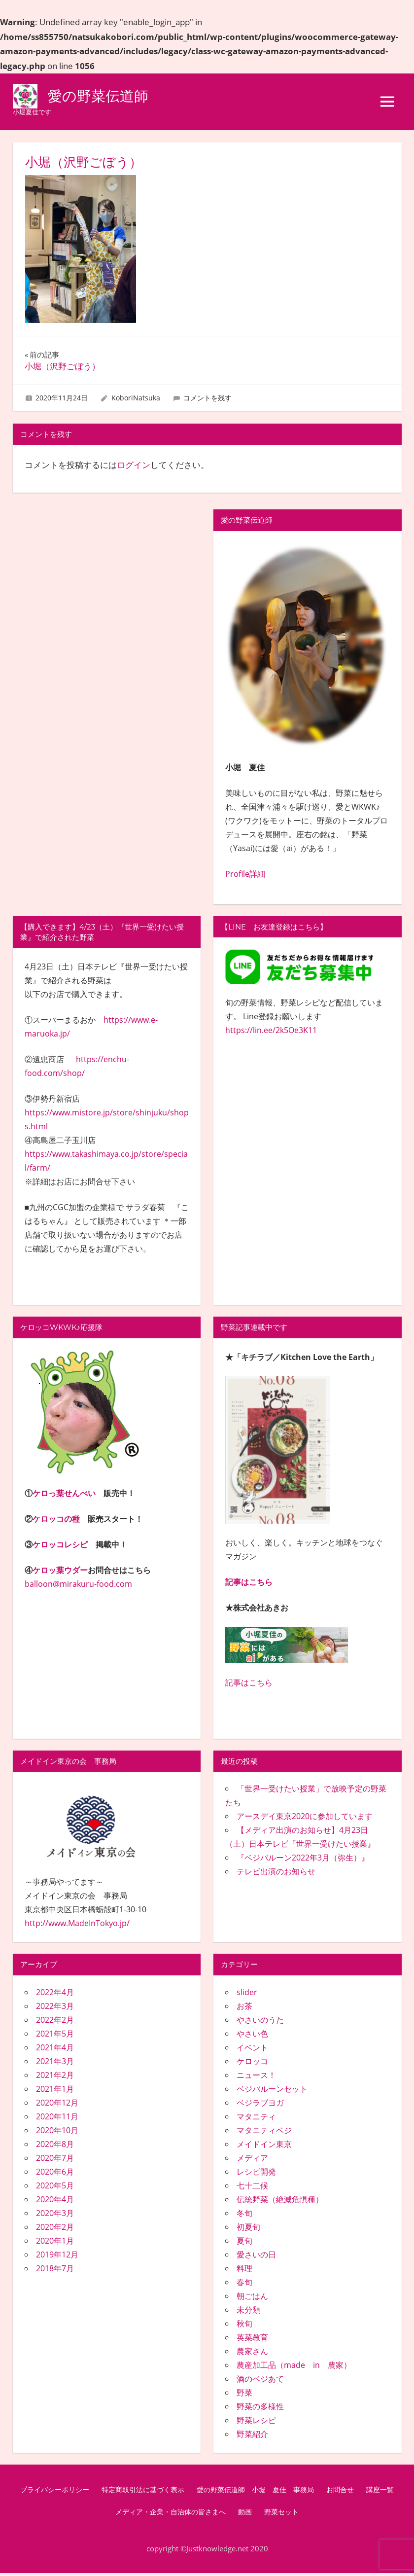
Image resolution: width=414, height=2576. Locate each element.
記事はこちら (249, 1584)
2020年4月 (55, 2201)
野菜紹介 (252, 2436)
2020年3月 (55, 2215)
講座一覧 (380, 2492)
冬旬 (244, 2215)
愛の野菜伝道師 (103, 97)
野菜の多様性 (260, 2408)
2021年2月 (55, 2077)
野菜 (244, 2395)
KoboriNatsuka (135, 400)
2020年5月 (55, 2187)
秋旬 (244, 2326)
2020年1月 (55, 2243)
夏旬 (244, 2243)
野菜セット (281, 2514)
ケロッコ (252, 2063)
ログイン (133, 467)
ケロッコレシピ (60, 1546)
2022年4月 (55, 1994)
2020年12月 (57, 2105)
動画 (245, 2514)
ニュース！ (256, 2077)
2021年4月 (55, 2049)
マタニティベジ (264, 2132)
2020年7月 (55, 2160)
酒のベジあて (260, 2381)
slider (247, 1994)
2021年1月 (55, 2091)
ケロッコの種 (56, 1521)
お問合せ (340, 2492)
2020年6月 (55, 2174)
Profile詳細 (245, 876)
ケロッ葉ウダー (60, 1572)
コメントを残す (207, 400)
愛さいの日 (256, 2257)
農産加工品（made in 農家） (294, 2367)
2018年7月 (55, 2270)
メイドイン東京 (264, 2146)
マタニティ (256, 2118)
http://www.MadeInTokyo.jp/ (77, 1926)
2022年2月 (55, 2022)
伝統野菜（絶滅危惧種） (280, 2201)
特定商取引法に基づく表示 (143, 2492)
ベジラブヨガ (260, 2105)
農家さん (252, 2353)
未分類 (248, 2312)
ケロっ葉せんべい (64, 1495)
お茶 (244, 2008)
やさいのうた (260, 2022)
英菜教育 (252, 2339)
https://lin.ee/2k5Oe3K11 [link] (271, 1033)
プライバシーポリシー (54, 2492)
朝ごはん (252, 2298)
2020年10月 (57, 2132)
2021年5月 (55, 2036)
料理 (244, 2270)
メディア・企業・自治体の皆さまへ (170, 2514)
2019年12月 (57, 2257)
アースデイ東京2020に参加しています (305, 1819)
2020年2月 (55, 2229)
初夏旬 (248, 2229)
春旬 (244, 2284)
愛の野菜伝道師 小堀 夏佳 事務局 (255, 2492)
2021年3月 (55, 2063)
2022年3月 (55, 2008)
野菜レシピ (256, 2422)
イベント (252, 2049)
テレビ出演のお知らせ (276, 1874)
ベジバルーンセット (272, 2091)
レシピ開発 (256, 2174)
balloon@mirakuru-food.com (78, 1586)
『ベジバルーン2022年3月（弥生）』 (303, 1860)
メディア (252, 2160)
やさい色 (252, 2036)
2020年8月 (55, 2146)
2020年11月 (57, 2118)
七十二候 (252, 2187)
